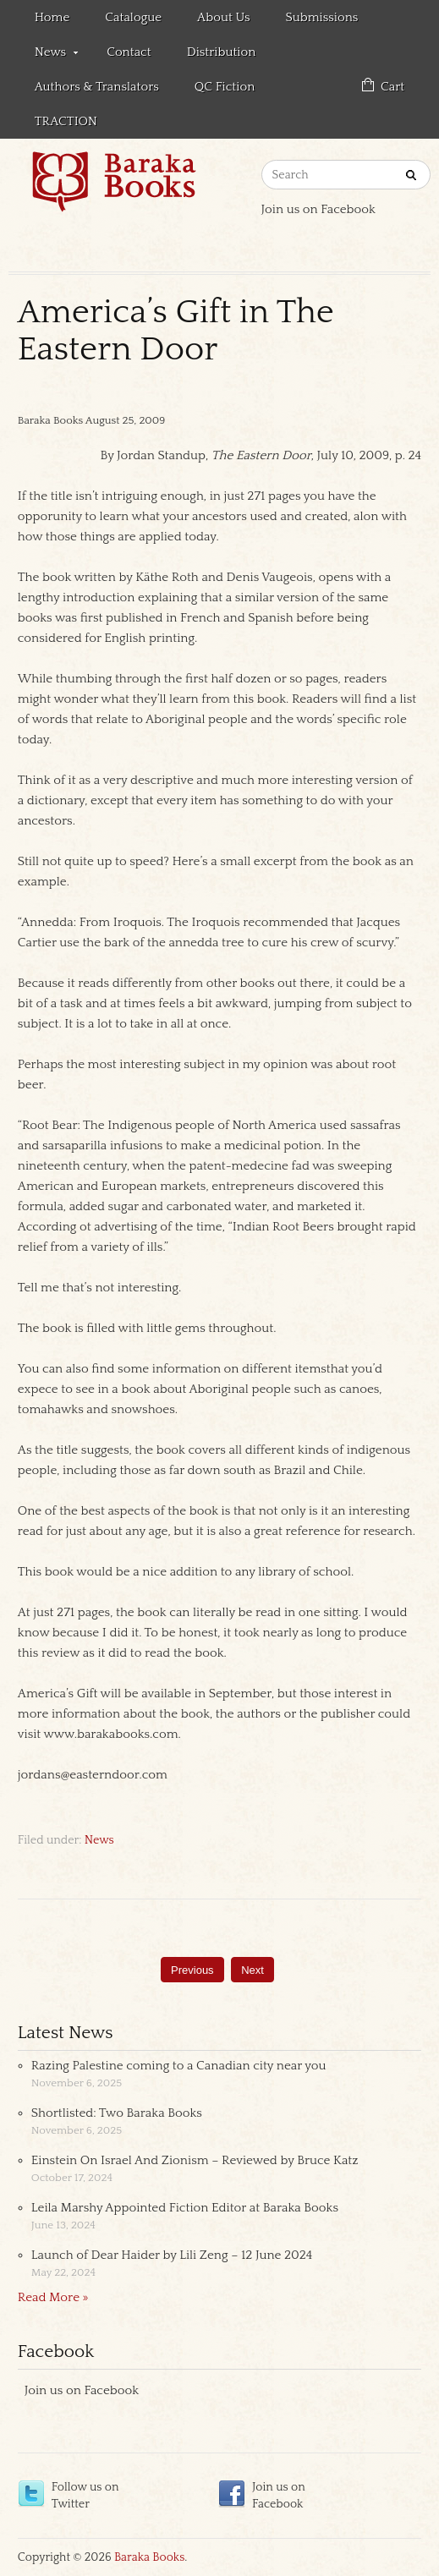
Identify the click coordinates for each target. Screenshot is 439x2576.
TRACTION (66, 121)
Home (52, 17)
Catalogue (133, 17)
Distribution (221, 52)
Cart (392, 86)
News (48, 55)
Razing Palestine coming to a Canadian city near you (179, 2065)
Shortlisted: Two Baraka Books (116, 2113)
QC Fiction (225, 86)
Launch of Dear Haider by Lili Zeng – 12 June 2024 (172, 2255)
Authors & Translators (97, 86)
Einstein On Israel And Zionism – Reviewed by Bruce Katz (195, 2160)
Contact (129, 52)
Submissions (321, 17)
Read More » (53, 2297)
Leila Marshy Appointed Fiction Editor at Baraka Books (184, 2208)
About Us (223, 17)
